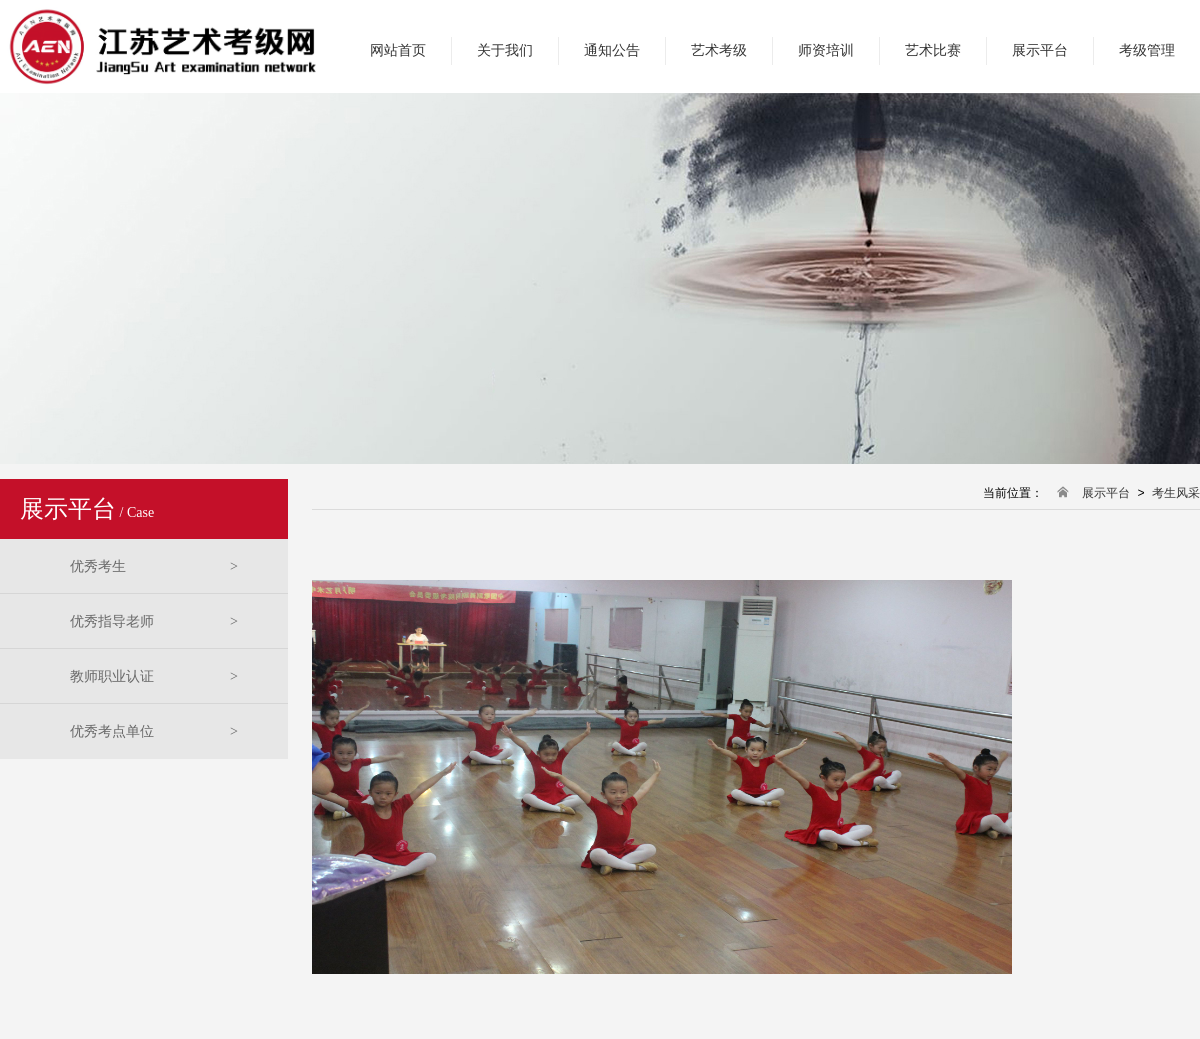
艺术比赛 (933, 50)
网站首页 (398, 50)
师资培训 (826, 50)
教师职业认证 (154, 676)
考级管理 (1147, 50)
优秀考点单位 (154, 731)
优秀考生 (154, 566)
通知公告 (612, 50)
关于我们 (505, 50)
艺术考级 (719, 50)
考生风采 (1176, 493)
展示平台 (1040, 50)
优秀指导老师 (154, 621)
